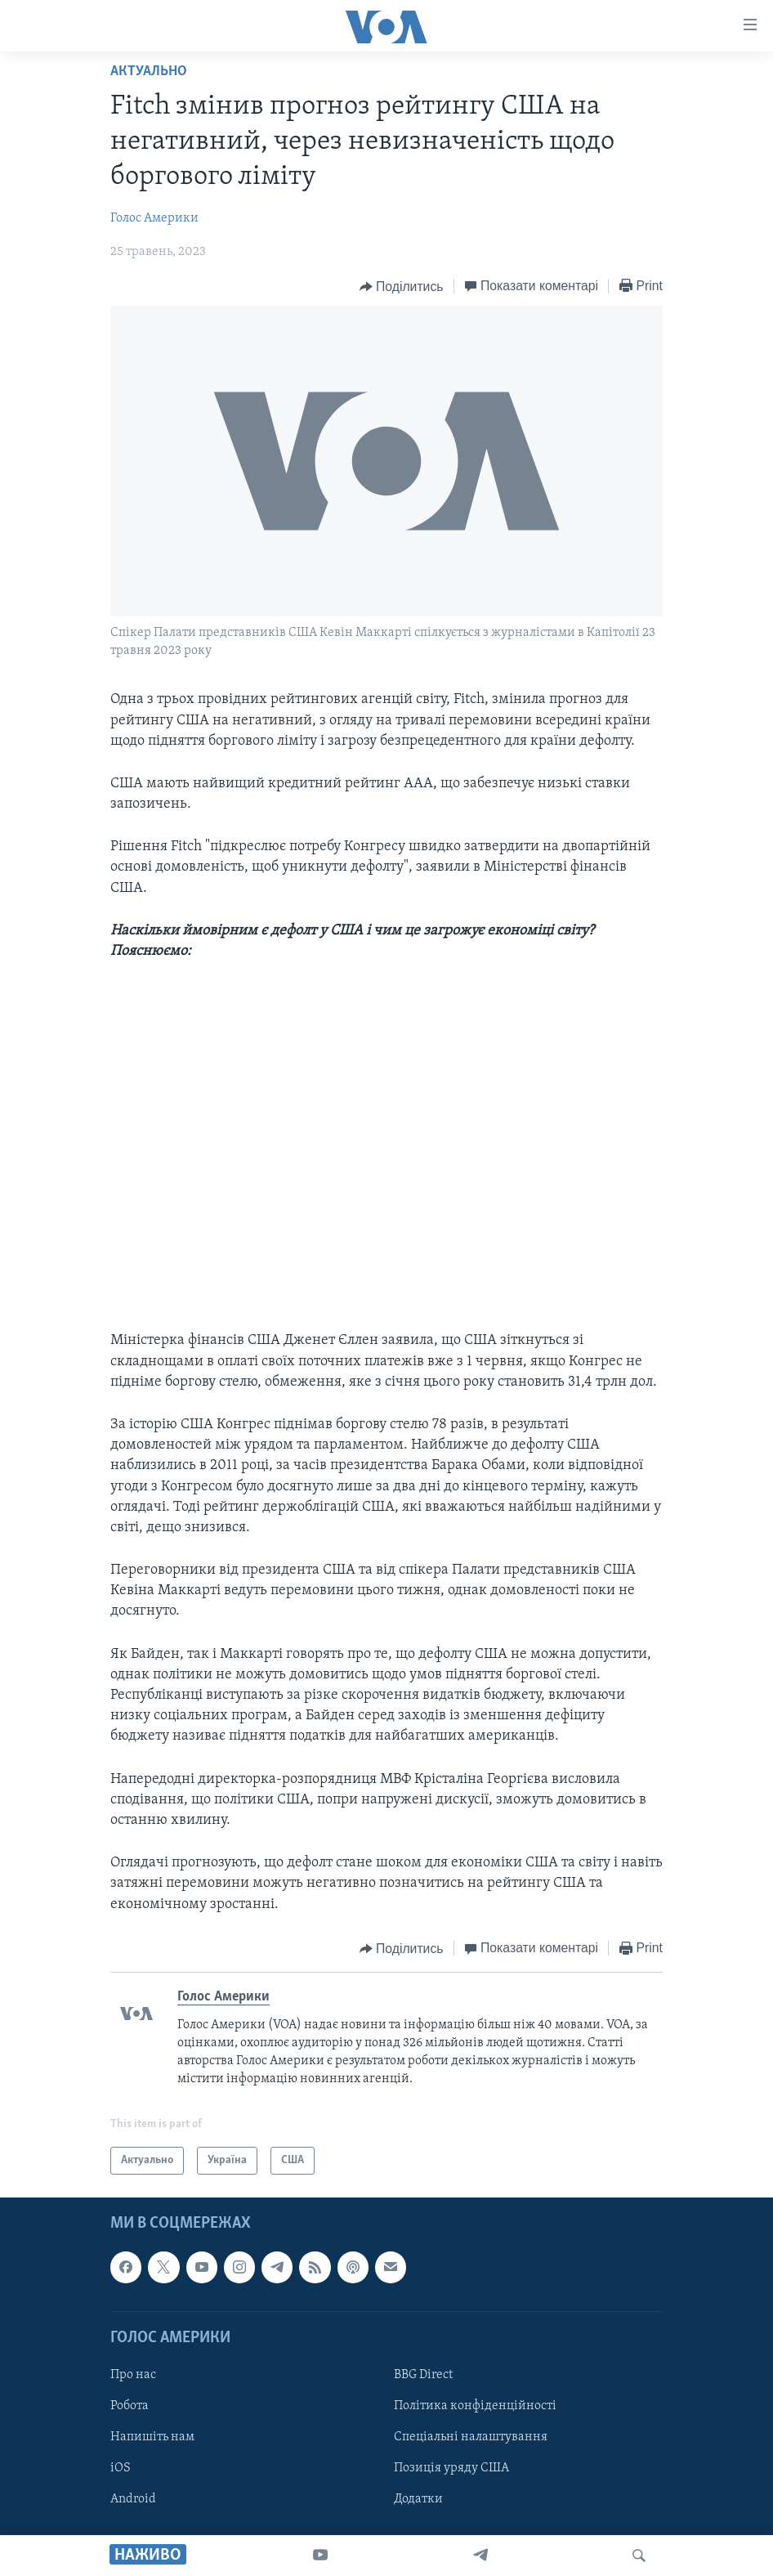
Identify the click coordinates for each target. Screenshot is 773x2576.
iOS (120, 2468)
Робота (129, 2405)
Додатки (418, 2499)
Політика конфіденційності (475, 2405)
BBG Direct (423, 2374)
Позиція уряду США (451, 2468)
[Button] (402, 287)
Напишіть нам (152, 2437)
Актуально (148, 71)
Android (133, 2499)
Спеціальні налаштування (470, 2437)
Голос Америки (154, 218)
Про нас (133, 2374)
